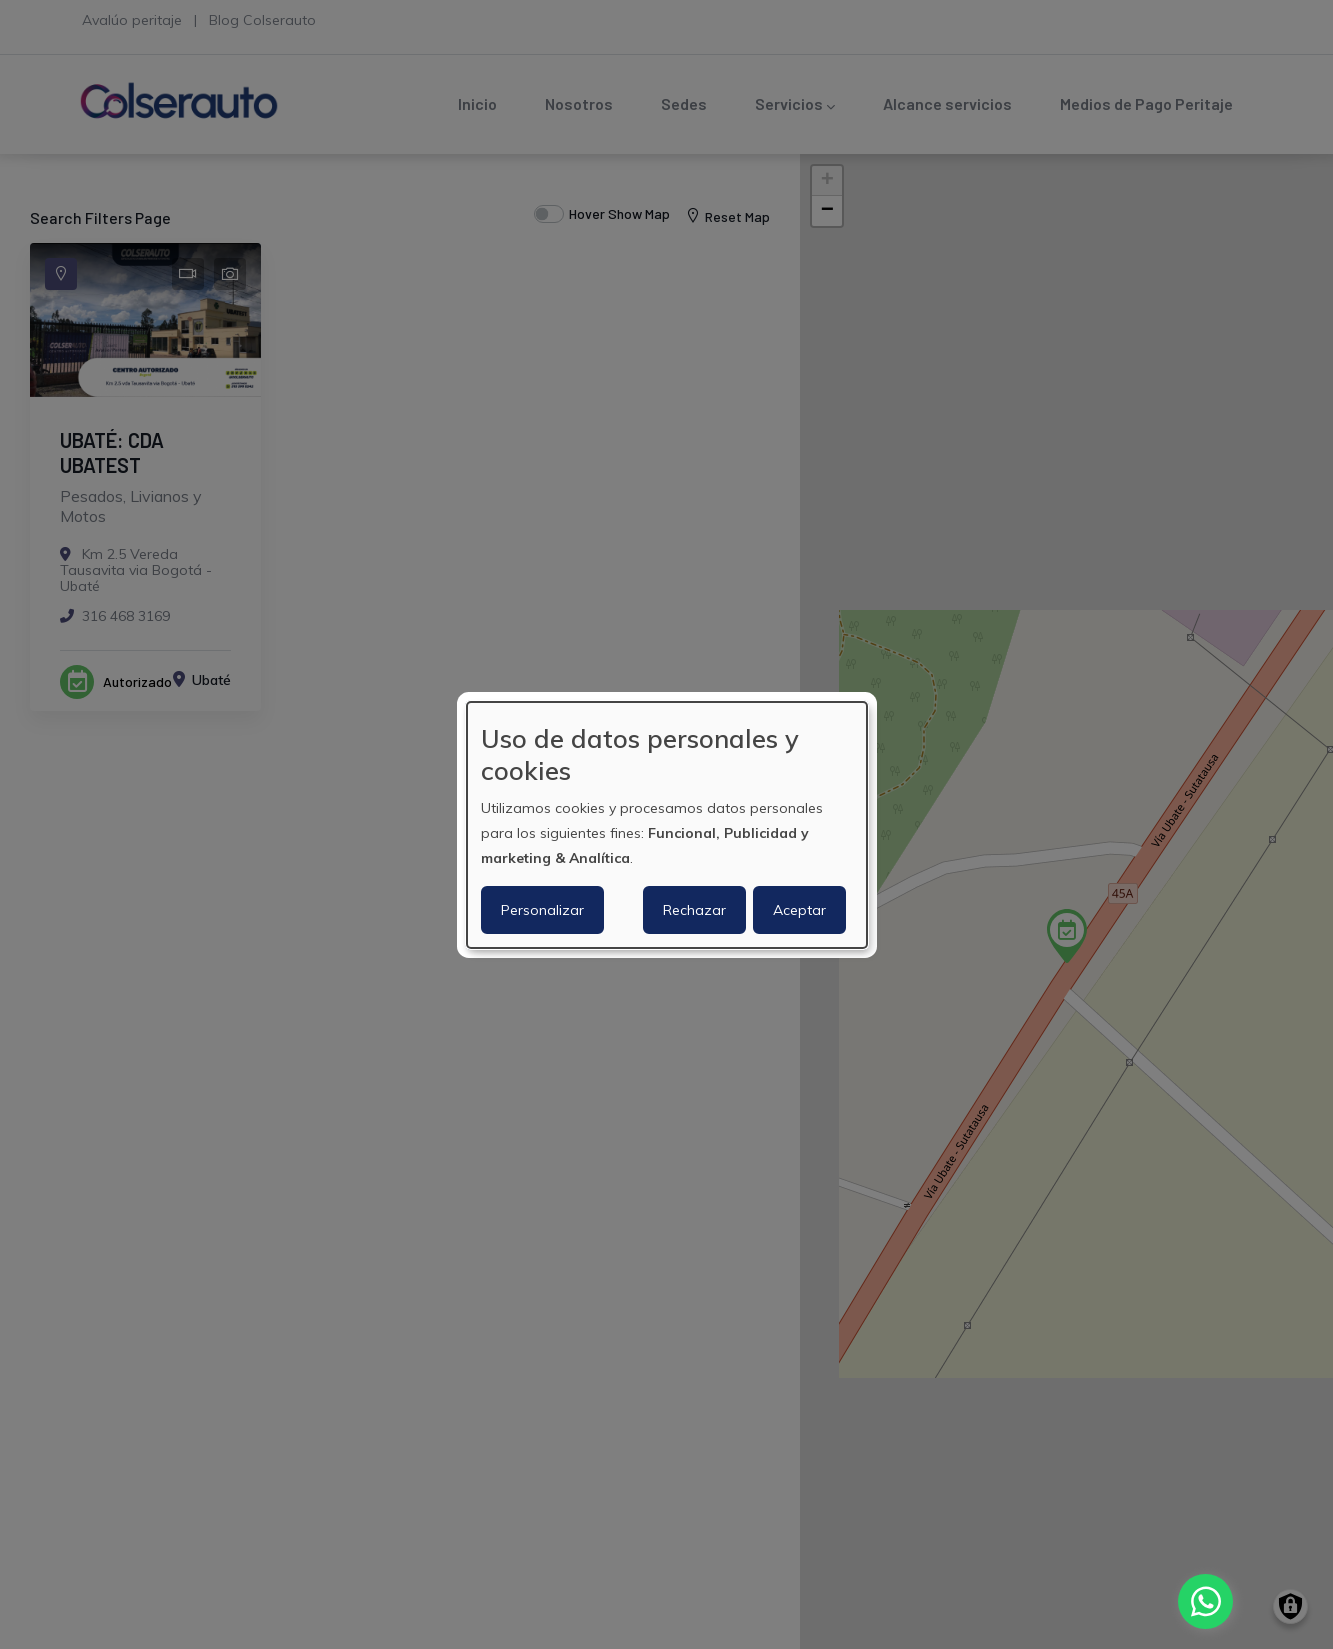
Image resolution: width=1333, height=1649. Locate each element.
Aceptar (799, 910)
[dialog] (667, 824)
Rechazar (694, 910)
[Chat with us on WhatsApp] (1205, 1601)
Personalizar (542, 910)
